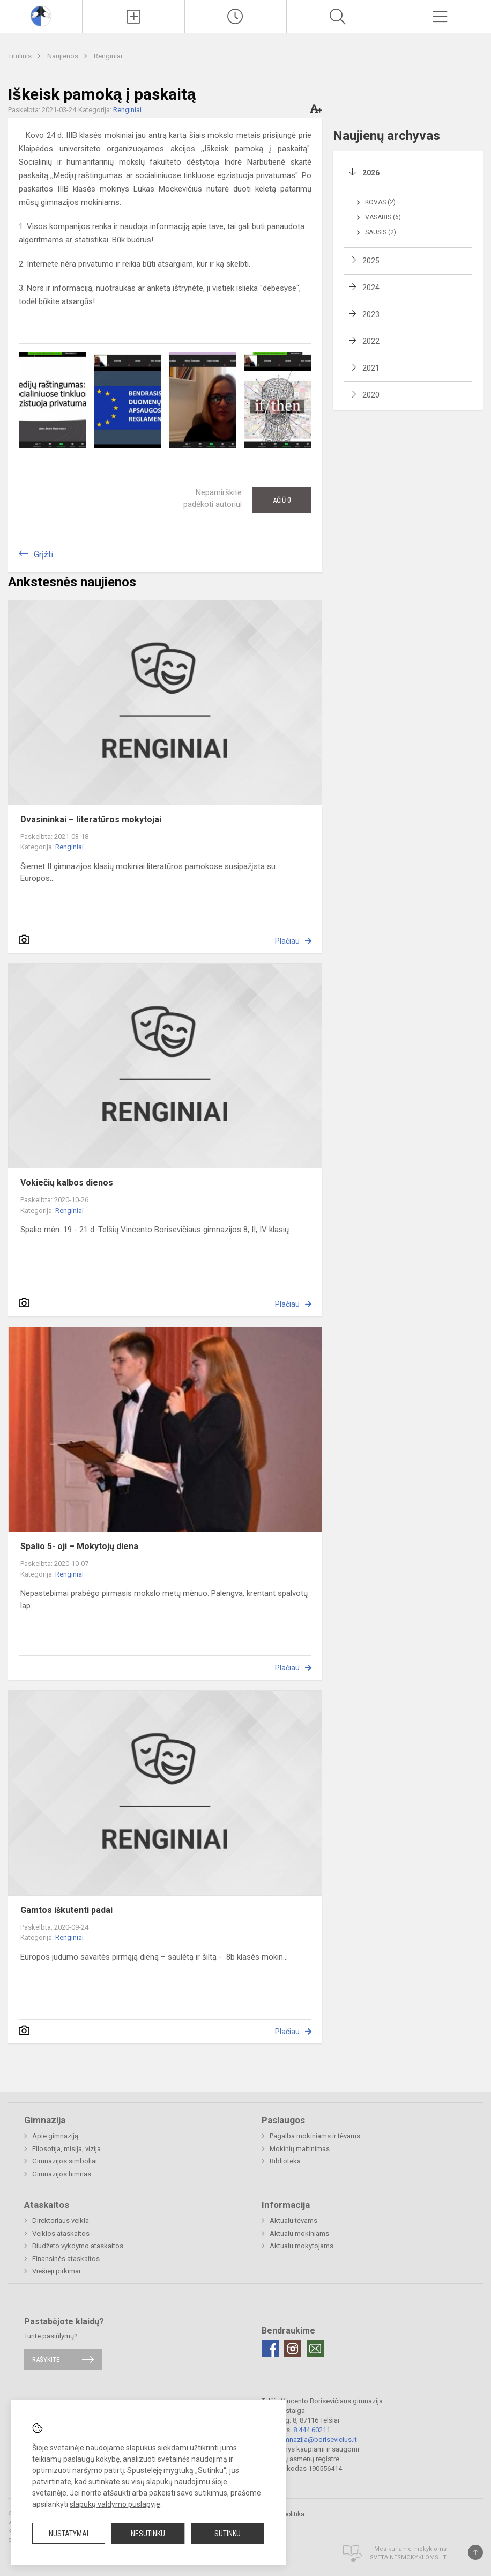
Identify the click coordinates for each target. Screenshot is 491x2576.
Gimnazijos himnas (61, 2174)
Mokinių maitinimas (300, 2149)
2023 (371, 314)
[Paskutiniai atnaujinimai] (236, 16)
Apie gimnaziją (55, 2136)
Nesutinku (148, 2533)
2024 (371, 287)
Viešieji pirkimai (56, 2271)
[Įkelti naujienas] (133, 16)
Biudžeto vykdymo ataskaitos (77, 2246)
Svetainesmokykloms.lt (408, 2557)
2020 (371, 395)
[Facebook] (270, 2348)
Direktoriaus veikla (60, 2221)
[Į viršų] (475, 2552)
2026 (371, 172)
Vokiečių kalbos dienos (66, 1182)
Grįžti (43, 554)
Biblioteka (285, 2161)
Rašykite (45, 2360)
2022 (371, 341)
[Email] (315, 2348)
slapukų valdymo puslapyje (115, 2504)
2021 (371, 368)
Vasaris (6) (383, 217)
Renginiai (108, 56)
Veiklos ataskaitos (61, 2233)
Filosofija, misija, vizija (66, 2149)
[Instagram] (292, 2348)
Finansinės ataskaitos (66, 2259)
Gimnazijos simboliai (64, 2161)
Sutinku (227, 2533)
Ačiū (282, 500)
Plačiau (287, 941)
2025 (371, 260)
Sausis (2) (380, 232)
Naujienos (63, 56)
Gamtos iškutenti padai (66, 1910)
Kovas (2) (380, 202)
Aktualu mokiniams (299, 2233)
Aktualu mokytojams (301, 2246)
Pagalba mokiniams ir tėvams (315, 2136)
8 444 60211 (311, 2430)
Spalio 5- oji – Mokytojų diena (79, 1546)
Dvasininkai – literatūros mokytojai (90, 819)
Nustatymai (68, 2533)
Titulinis (20, 56)
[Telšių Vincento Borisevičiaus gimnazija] (41, 15)
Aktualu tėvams (293, 2221)
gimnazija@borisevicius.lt (317, 2439)
